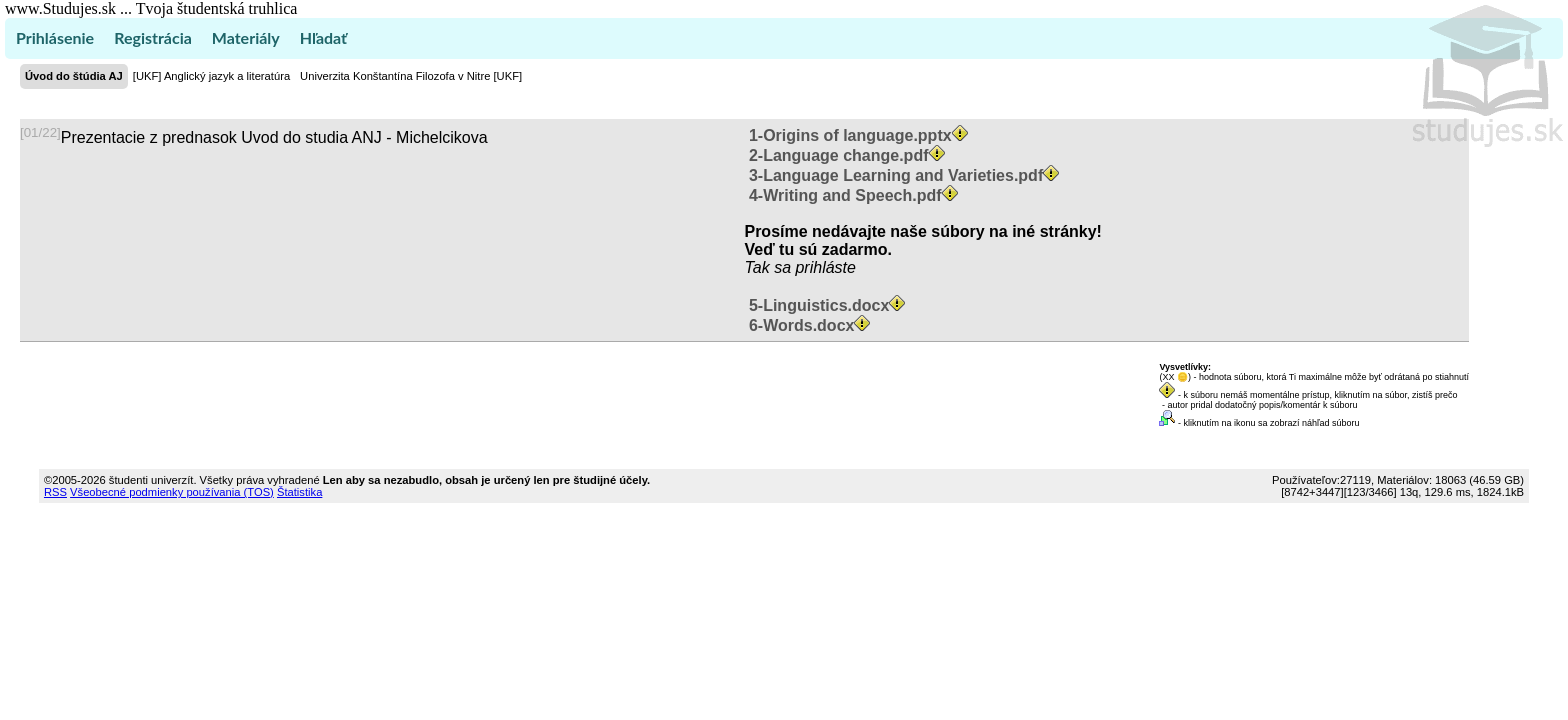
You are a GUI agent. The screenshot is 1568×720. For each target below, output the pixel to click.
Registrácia (153, 37)
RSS (55, 492)
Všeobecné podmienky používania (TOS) (172, 492)
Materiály (246, 37)
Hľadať (323, 37)
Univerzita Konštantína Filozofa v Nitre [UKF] (411, 76)
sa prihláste (815, 267)
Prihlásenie (55, 37)
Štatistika (299, 492)
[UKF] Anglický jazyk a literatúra (211, 76)
